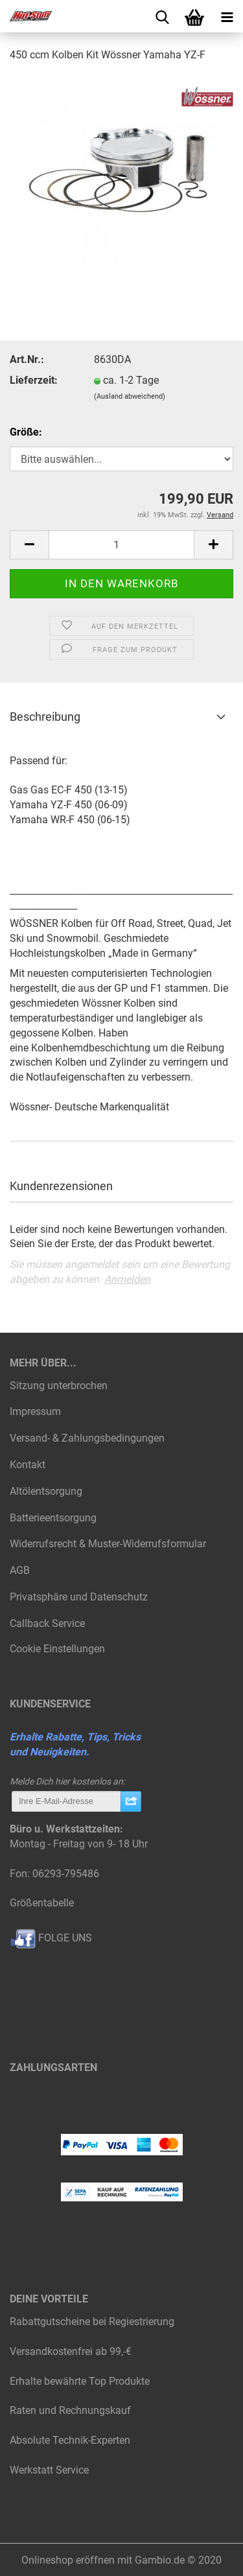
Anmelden (127, 1279)
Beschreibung (45, 716)
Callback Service (47, 1623)
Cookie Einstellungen (57, 1649)
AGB (20, 1570)
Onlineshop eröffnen (68, 2560)
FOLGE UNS (51, 1938)
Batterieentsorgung (53, 1518)
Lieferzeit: (34, 380)
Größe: (26, 432)
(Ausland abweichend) (129, 396)
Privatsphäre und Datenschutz (79, 1597)
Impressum (35, 1411)
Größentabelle (42, 1903)
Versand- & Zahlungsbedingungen (87, 1438)
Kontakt (27, 1464)
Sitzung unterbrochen (59, 1385)
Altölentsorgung (46, 1491)
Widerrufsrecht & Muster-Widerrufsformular (108, 1544)
